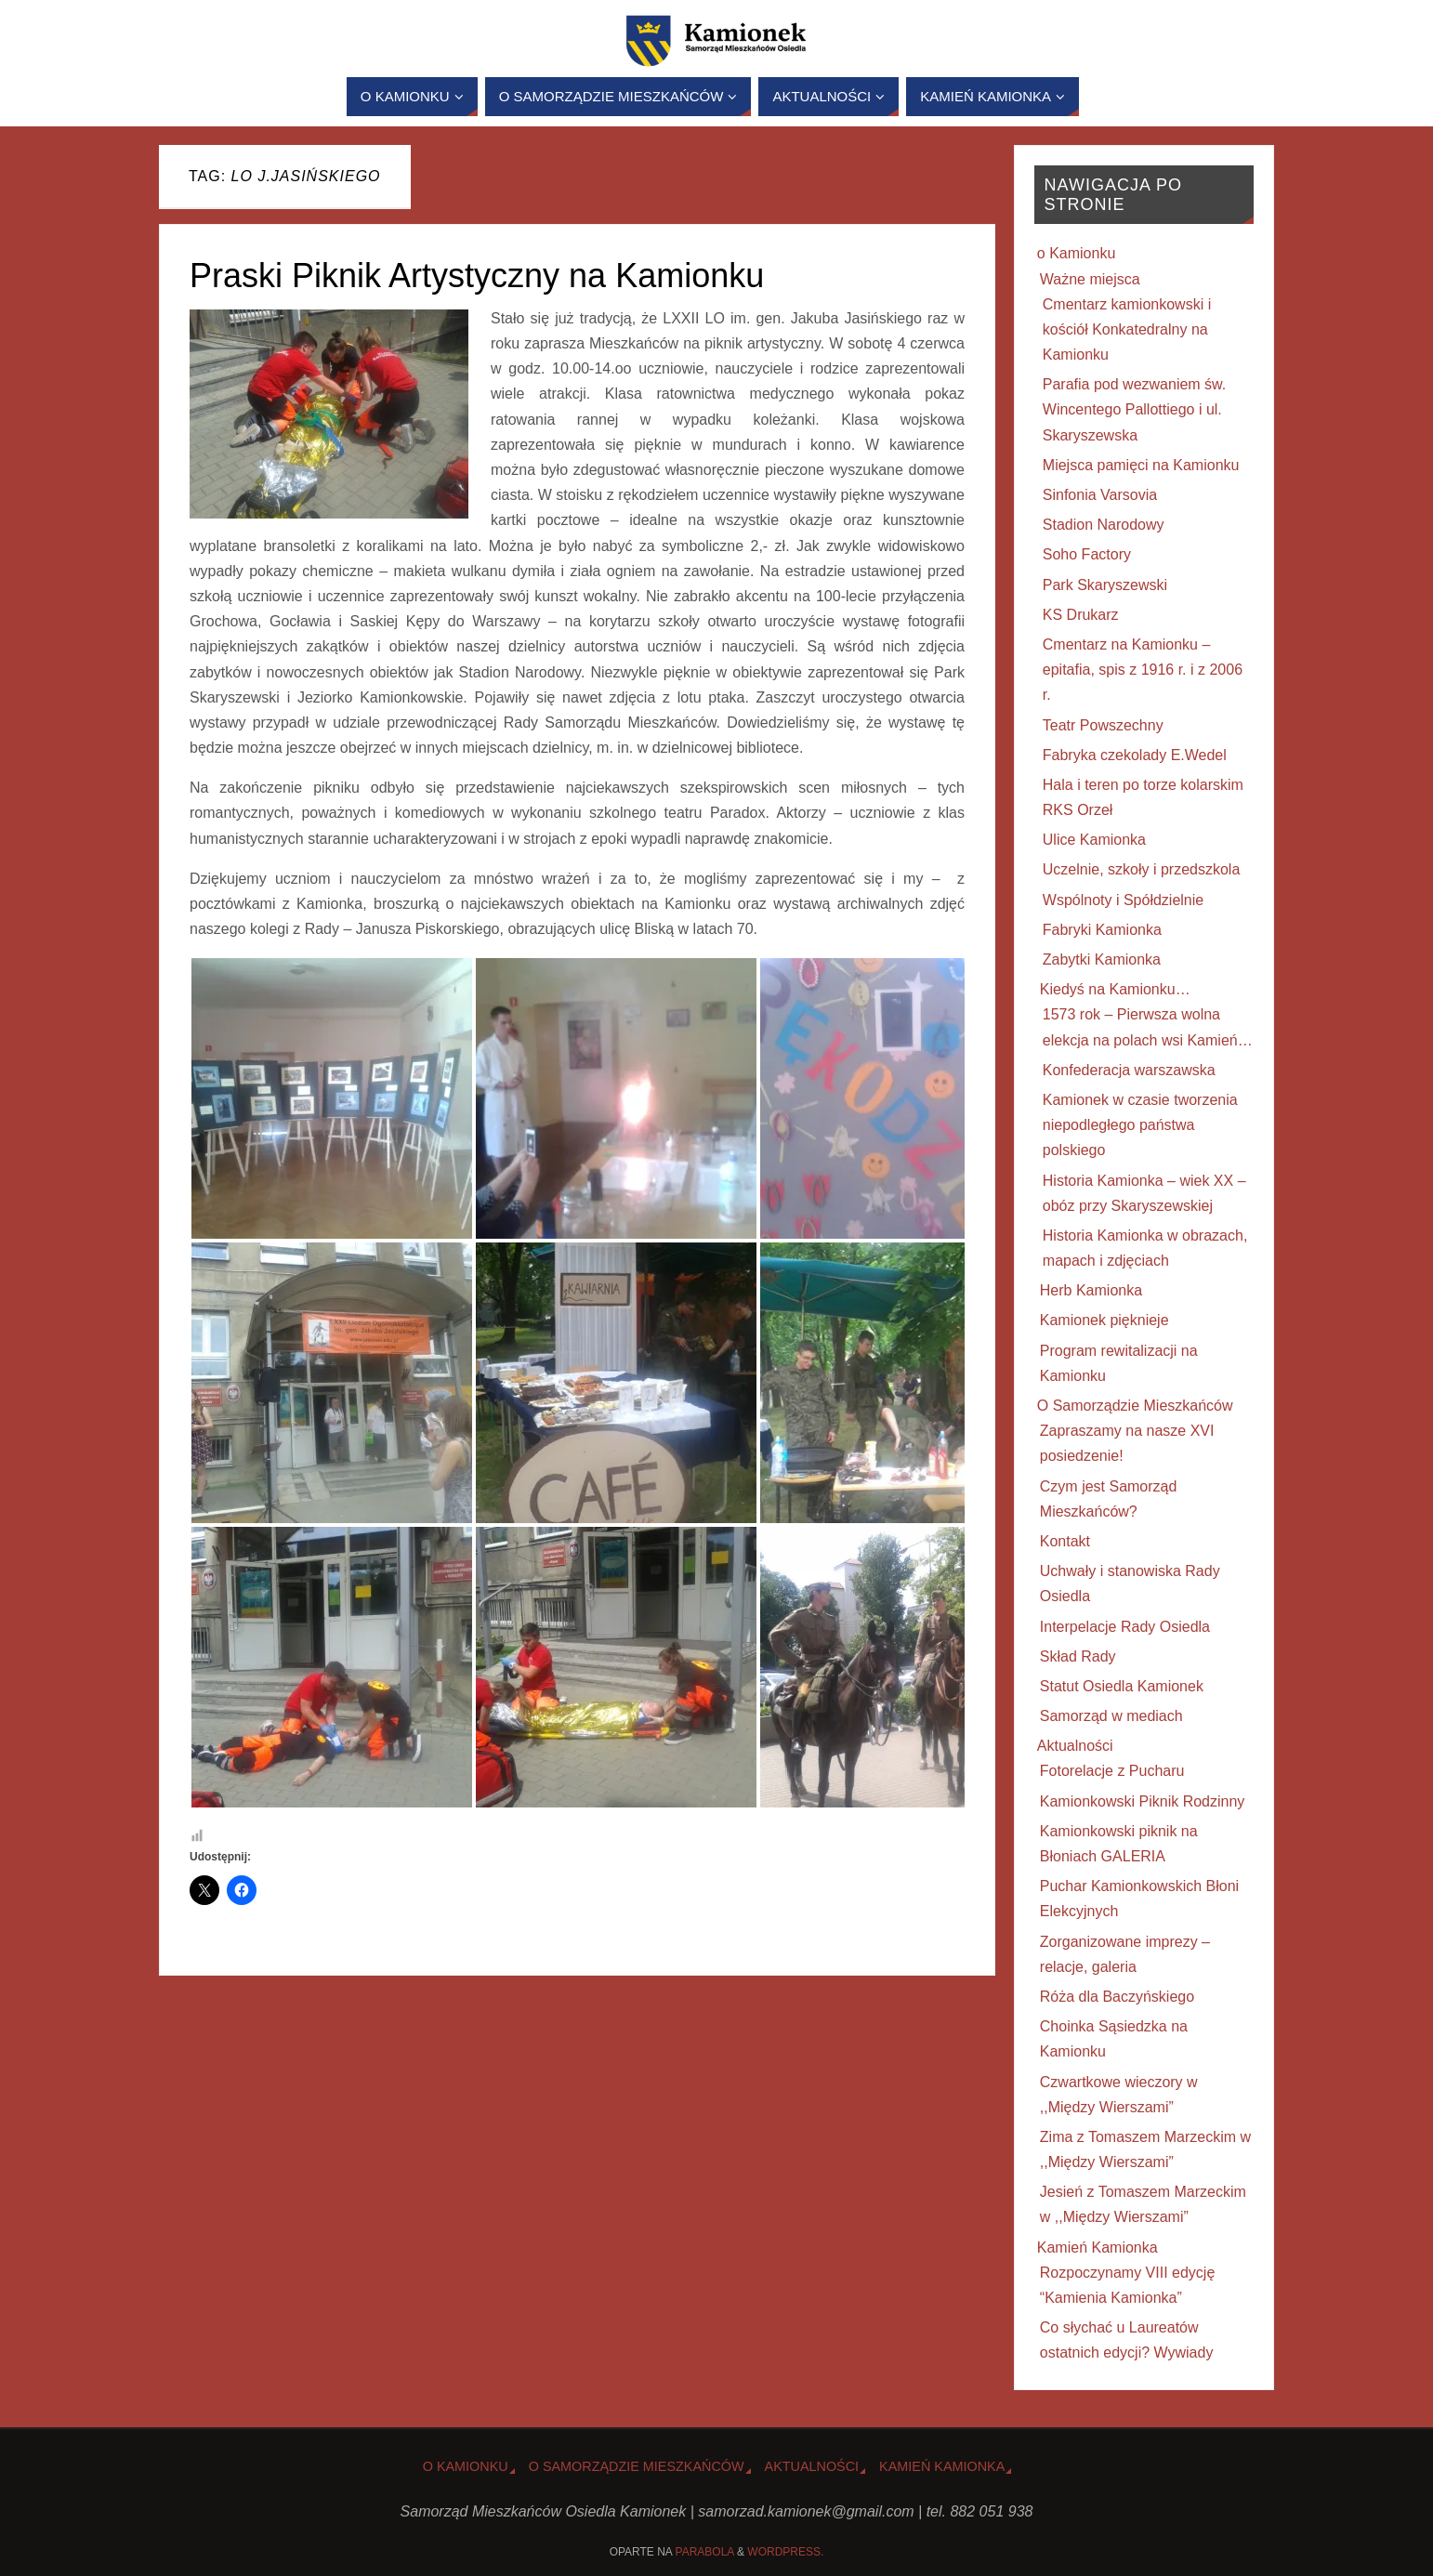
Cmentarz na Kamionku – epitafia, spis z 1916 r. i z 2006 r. (1142, 670)
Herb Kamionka (1091, 1290)
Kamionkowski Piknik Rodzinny (1142, 1801)
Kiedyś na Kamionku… (1115, 989)
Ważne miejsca (1090, 279)
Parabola (705, 2551)
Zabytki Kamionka (1102, 959)
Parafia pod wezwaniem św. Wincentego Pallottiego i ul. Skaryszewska (1134, 409)
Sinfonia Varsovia (1100, 495)
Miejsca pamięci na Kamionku (1141, 465)
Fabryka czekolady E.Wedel (1135, 755)
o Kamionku (1076, 253)
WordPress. (785, 2551)
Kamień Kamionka (1097, 2247)
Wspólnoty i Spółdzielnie (1123, 900)
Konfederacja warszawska (1129, 1070)
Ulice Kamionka (1094, 840)
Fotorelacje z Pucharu (1112, 1771)
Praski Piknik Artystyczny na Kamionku (477, 275)
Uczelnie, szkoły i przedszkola (1142, 869)
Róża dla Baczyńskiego (1117, 1996)
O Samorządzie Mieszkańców (1135, 1405)
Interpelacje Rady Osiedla (1125, 1627)
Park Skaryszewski (1105, 585)
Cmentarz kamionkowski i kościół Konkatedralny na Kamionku (1127, 329)
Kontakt (1065, 1541)
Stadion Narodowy (1103, 524)
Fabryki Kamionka (1102, 930)
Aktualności (1075, 1746)
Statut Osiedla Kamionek (1121, 1686)
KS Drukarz (1081, 615)
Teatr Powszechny (1103, 725)
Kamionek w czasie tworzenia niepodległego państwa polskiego (1140, 1125)
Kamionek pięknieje (1104, 1320)
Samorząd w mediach (1111, 1716)
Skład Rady (1078, 1656)
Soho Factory (1087, 554)
